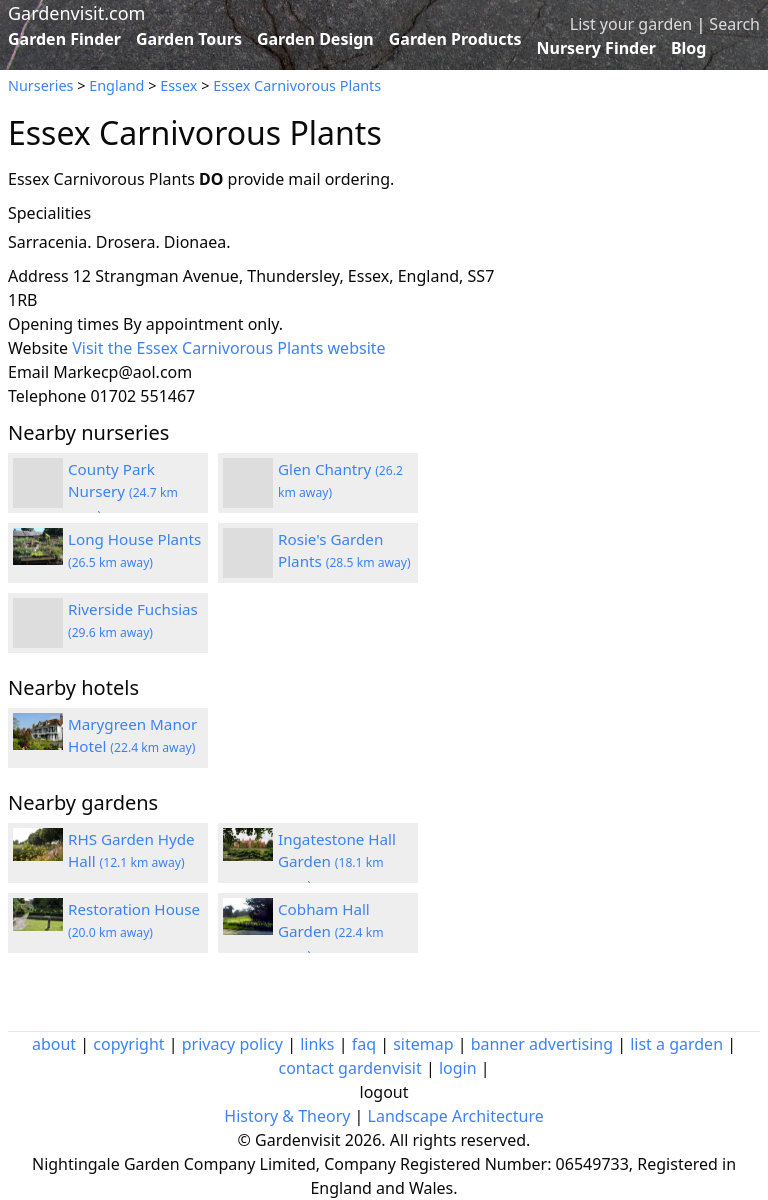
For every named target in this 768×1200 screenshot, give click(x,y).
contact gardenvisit (349, 1068)
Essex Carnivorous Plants (297, 85)
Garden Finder (64, 39)
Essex (178, 85)
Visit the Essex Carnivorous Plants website (228, 348)
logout (384, 1092)
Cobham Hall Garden (331, 932)
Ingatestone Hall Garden (337, 862)
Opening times (63, 324)
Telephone (47, 396)
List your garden (631, 24)
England (116, 85)
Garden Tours (189, 39)
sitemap (423, 1044)
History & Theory (287, 1116)
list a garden (676, 1044)
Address (38, 276)
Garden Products (455, 39)
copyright (128, 1044)
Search (734, 24)
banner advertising (542, 1044)
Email (28, 372)
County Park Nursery (123, 492)
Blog (689, 48)
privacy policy (232, 1044)
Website (38, 348)
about (54, 1044)
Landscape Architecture (456, 1116)
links (317, 1044)
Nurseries (40, 85)
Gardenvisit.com (76, 13)
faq (364, 1044)
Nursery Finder (596, 48)
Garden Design (315, 39)
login (458, 1068)
